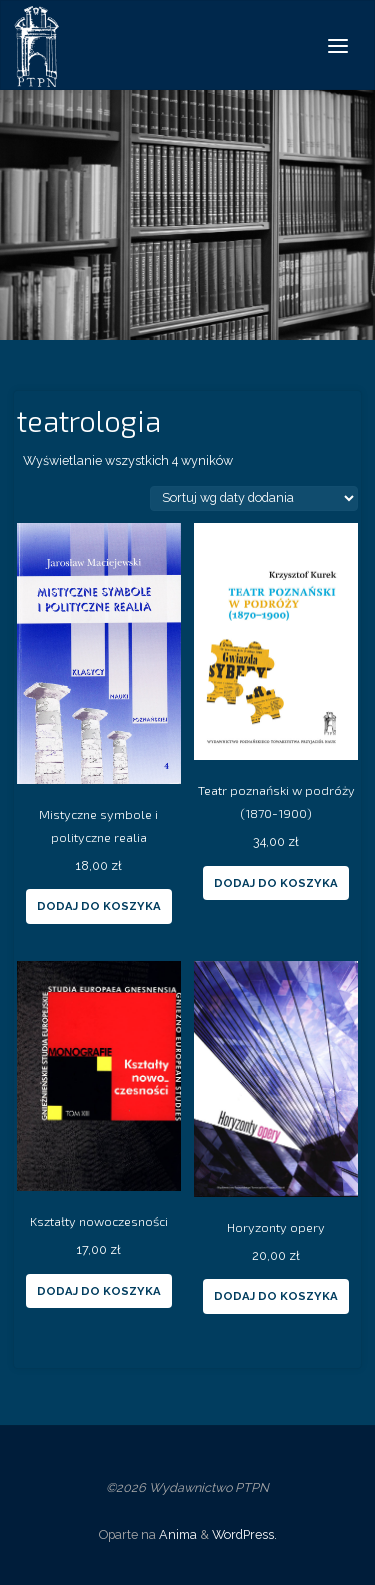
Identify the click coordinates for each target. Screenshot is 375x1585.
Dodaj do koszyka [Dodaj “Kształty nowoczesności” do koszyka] (99, 1291)
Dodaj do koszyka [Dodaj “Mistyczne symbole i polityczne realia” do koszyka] (99, 906)
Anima (176, 1534)
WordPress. (244, 1534)
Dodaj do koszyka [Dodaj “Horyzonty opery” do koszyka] (276, 1296)
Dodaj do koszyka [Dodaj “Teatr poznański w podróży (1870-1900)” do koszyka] (276, 883)
